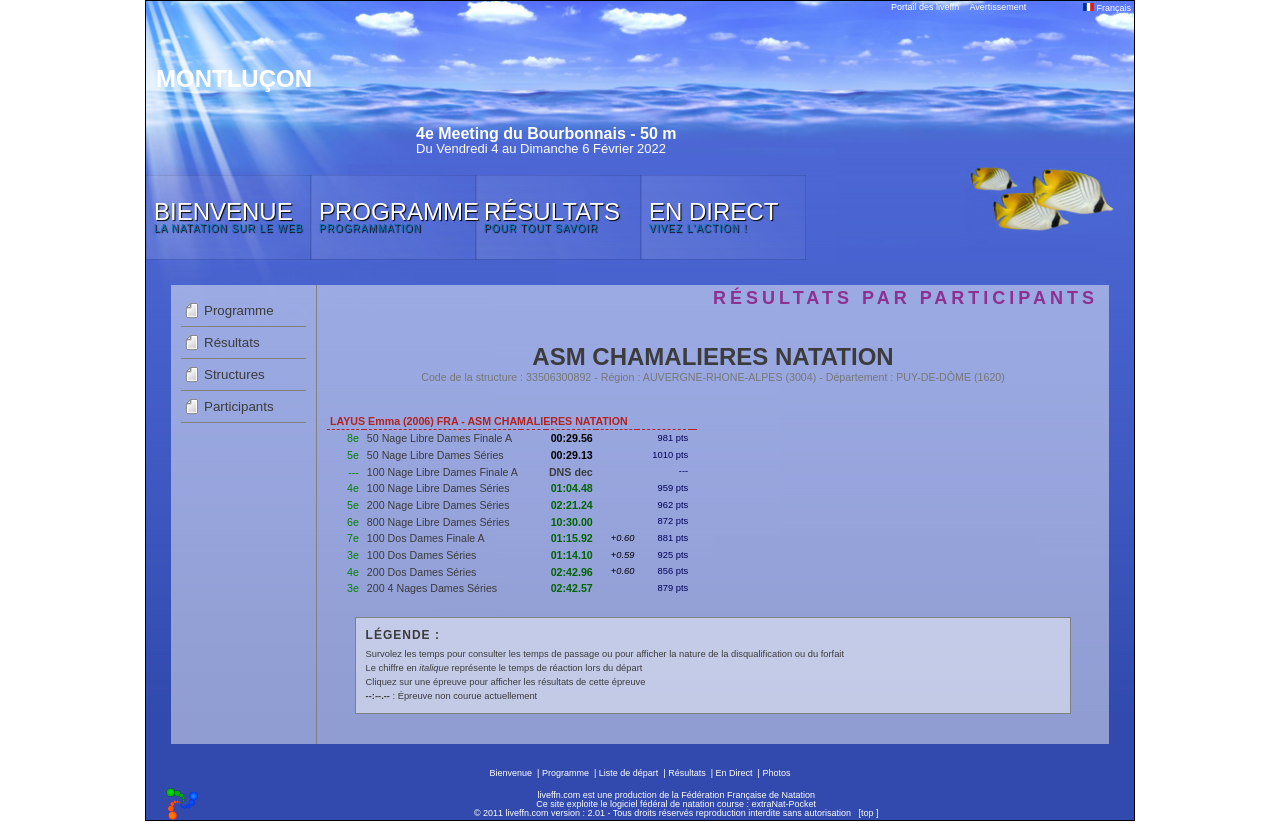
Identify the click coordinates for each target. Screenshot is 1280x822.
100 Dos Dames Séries (422, 555)
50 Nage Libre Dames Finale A (439, 438)
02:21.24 (572, 505)
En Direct (734, 773)
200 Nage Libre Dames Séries (438, 505)
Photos (776, 773)
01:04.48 (572, 488)
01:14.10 (572, 555)
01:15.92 (572, 538)
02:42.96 (572, 572)
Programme (239, 310)
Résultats (232, 342)
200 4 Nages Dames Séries (432, 588)
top (867, 813)
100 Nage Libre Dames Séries (438, 488)
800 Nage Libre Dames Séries (438, 522)
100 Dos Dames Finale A (426, 538)
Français (1107, 8)
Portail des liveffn (925, 7)
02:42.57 (572, 588)
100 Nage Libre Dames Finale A (442, 472)
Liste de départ (629, 773)
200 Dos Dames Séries (422, 572)
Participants (239, 406)
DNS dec (571, 472)
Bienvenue (511, 773)
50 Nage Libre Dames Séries (435, 455)
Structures (234, 374)
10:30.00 (572, 522)
